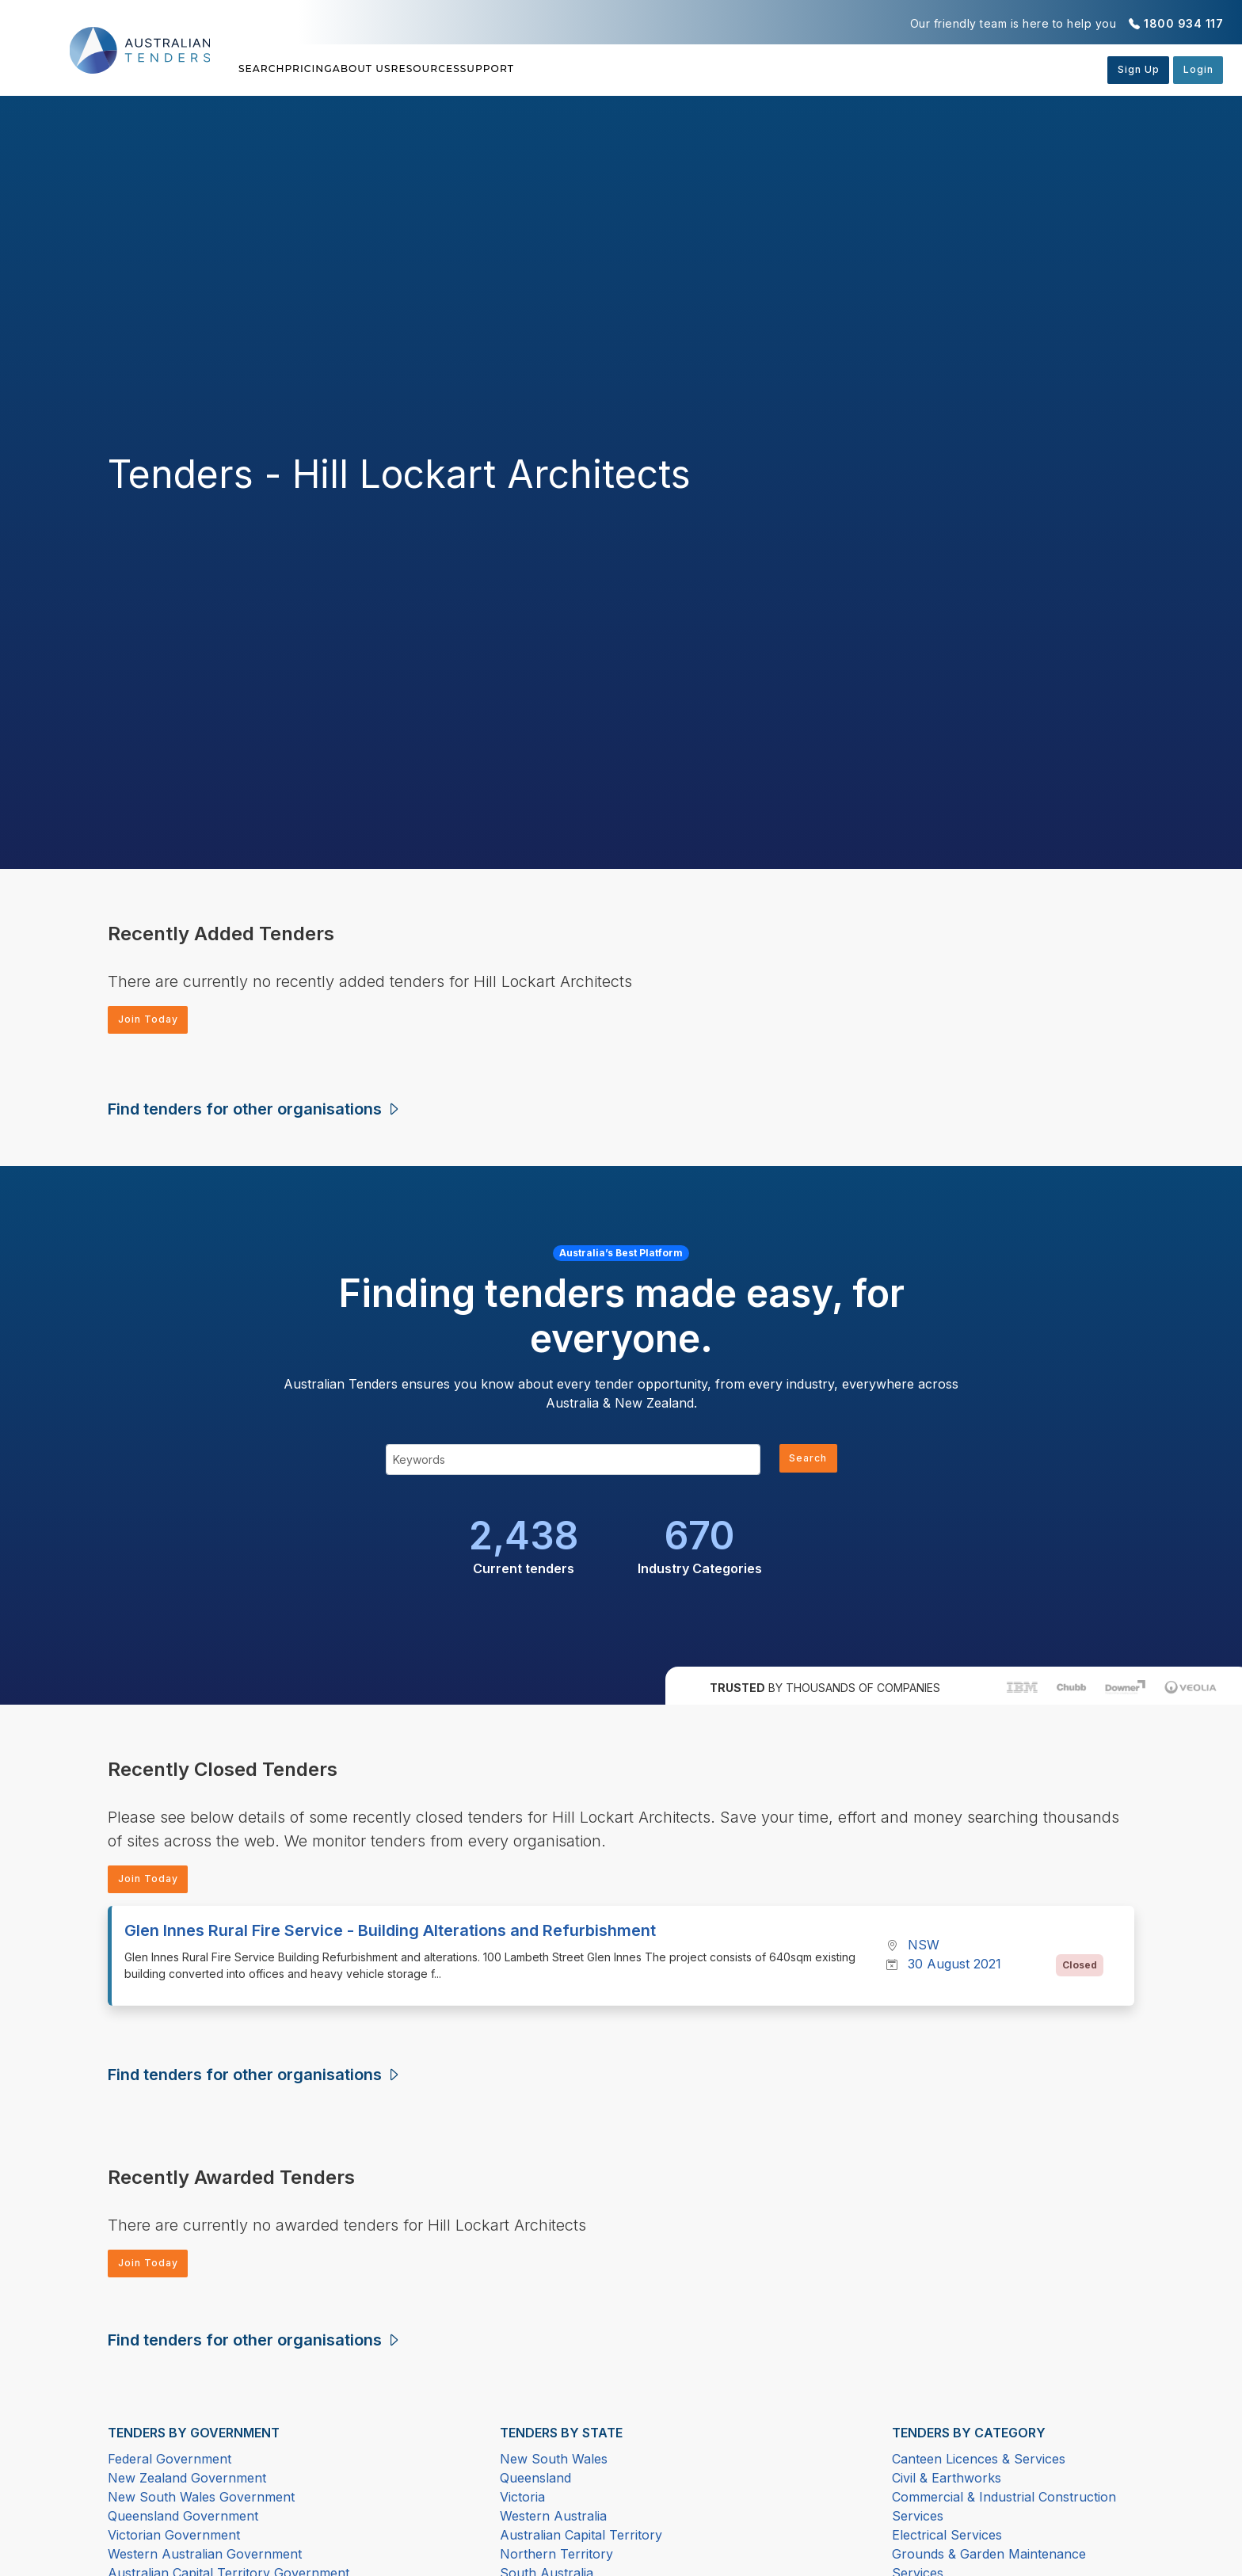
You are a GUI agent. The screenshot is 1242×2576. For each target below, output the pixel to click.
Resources (535, 69)
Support (634, 69)
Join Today (154, 1021)
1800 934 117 (1183, 23)
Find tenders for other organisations (255, 1112)
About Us (435, 69)
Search (264, 69)
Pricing (346, 69)
